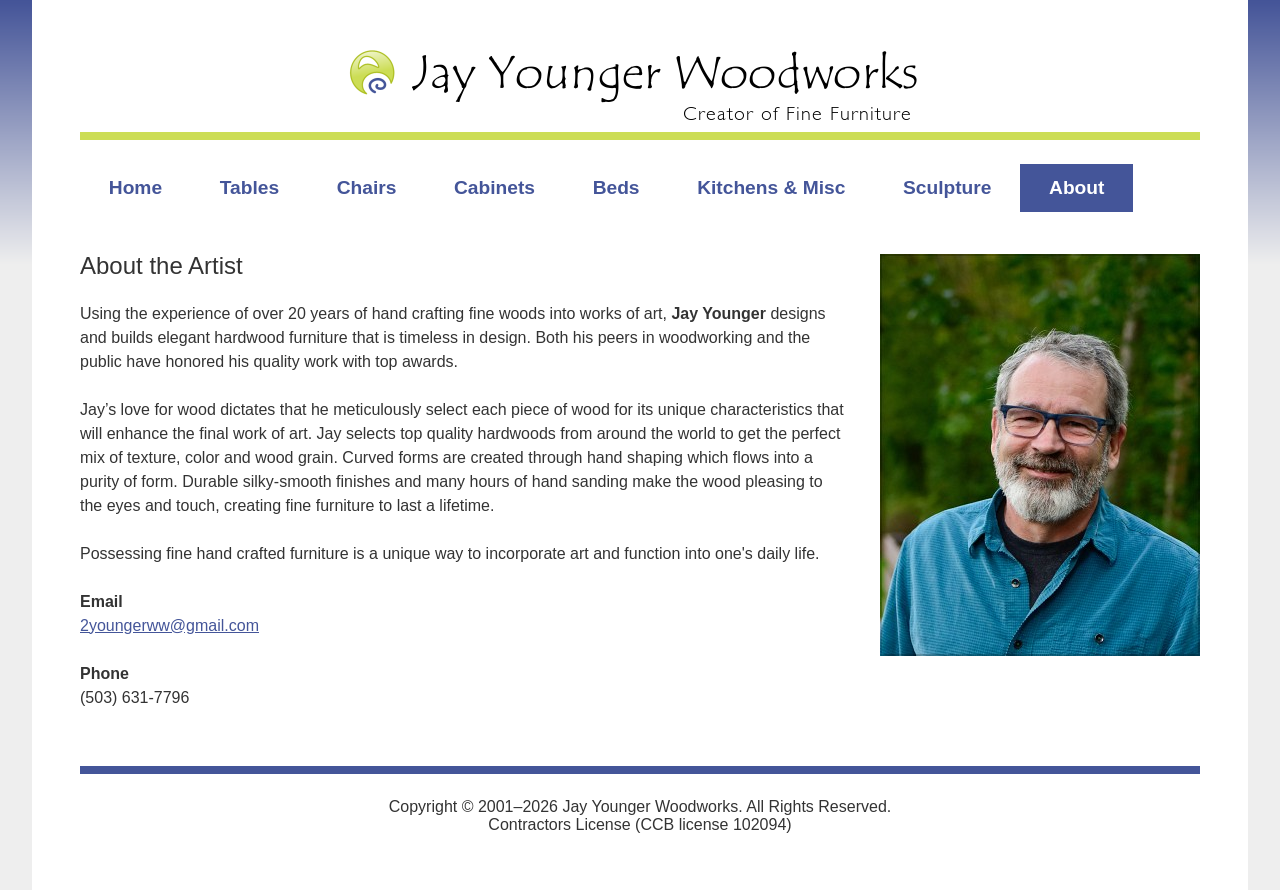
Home (135, 187)
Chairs (367, 187)
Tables (249, 187)
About (1076, 187)
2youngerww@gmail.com (169, 625)
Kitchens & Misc (771, 187)
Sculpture (947, 187)
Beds (616, 187)
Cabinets (494, 187)
